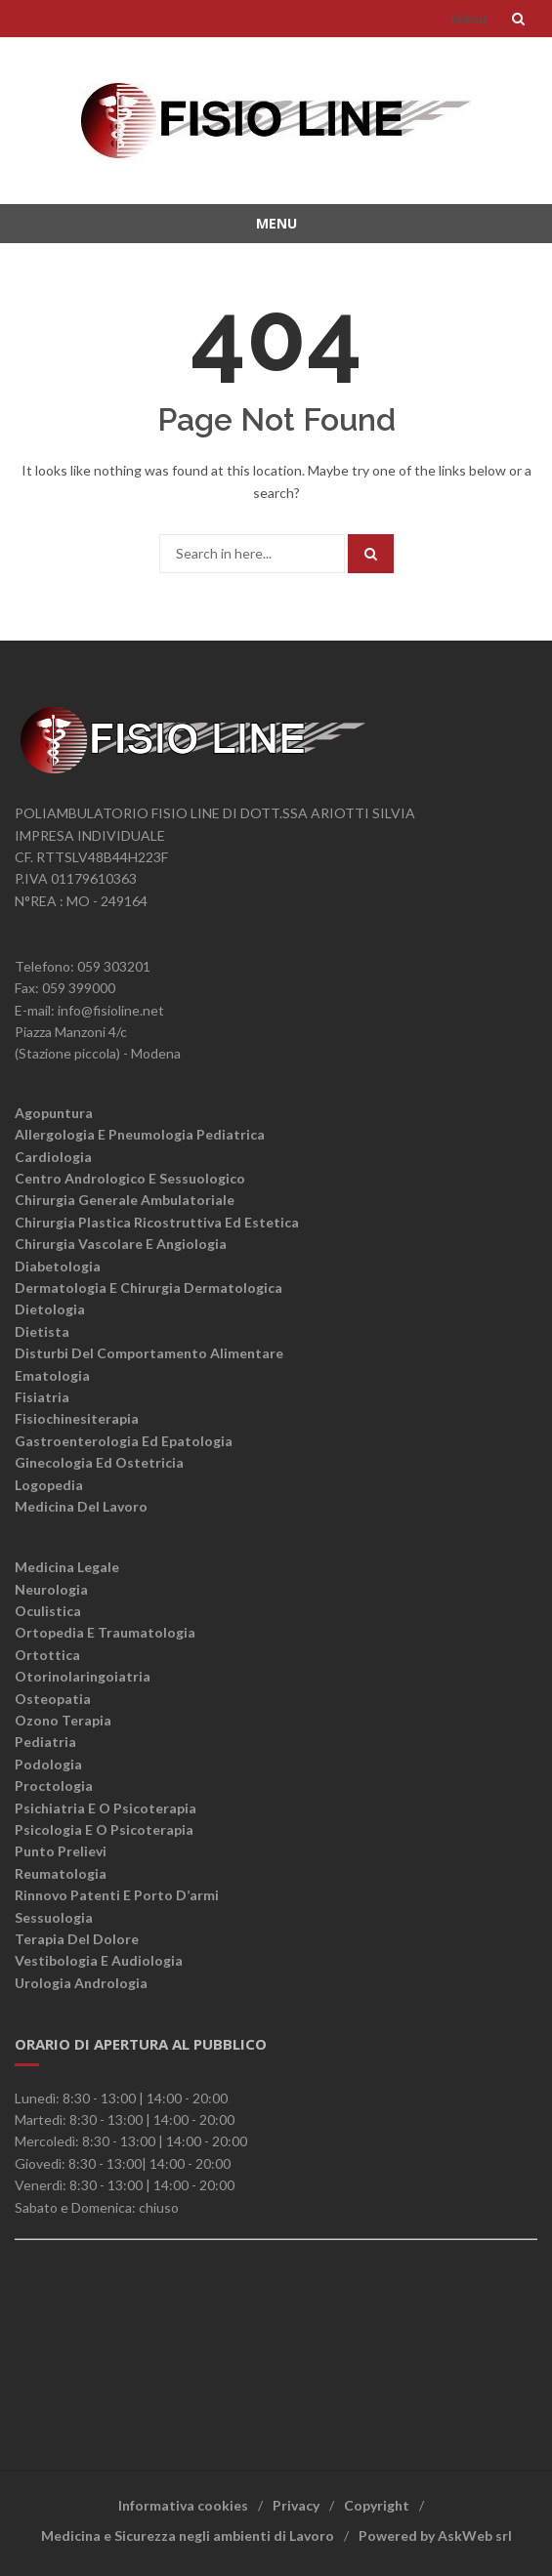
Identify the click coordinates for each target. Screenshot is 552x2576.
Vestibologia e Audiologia (99, 1960)
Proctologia (54, 1785)
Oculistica (48, 1610)
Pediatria (45, 1741)
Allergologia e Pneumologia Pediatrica (140, 1134)
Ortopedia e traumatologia (105, 1632)
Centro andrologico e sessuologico (130, 1178)
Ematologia (52, 1375)
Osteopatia (53, 1698)
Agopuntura (54, 1112)
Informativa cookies (183, 2505)
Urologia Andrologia (81, 1982)
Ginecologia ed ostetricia (99, 1462)
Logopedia (49, 1484)
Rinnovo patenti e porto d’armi (117, 1895)
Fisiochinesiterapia (77, 1418)
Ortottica (47, 1654)
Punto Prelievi (60, 1851)
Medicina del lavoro (81, 1506)
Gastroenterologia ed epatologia (124, 1441)
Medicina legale (67, 1566)
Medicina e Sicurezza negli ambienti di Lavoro (187, 2535)
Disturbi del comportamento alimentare (149, 1353)
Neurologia (51, 1589)
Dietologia (50, 1309)
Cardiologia (53, 1156)
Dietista (42, 1331)
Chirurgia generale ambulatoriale (124, 1199)
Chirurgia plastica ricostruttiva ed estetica (157, 1222)
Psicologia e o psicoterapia (104, 1829)
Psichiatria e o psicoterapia (105, 1808)
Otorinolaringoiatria (82, 1676)
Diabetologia (58, 1266)
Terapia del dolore (77, 1939)
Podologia (48, 1764)
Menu (469, 18)
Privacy (296, 2505)
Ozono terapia (63, 1720)
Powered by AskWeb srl (435, 2535)
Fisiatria (42, 1397)
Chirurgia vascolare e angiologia (121, 1243)
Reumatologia (60, 1873)
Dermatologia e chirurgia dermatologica (148, 1287)
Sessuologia (54, 1917)
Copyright (376, 2505)
